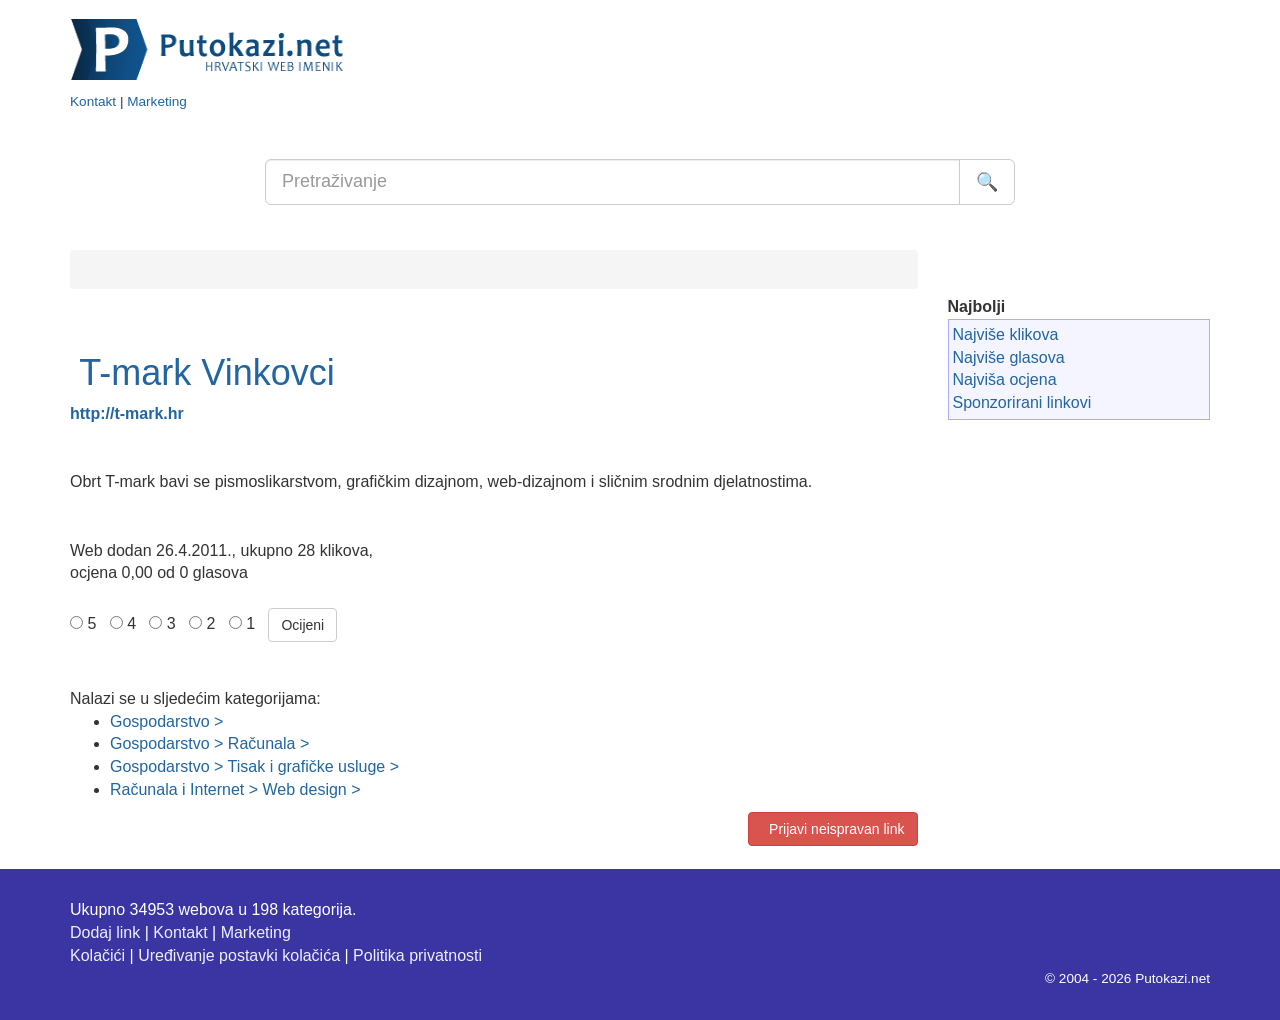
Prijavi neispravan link (832, 829)
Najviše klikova (1006, 334)
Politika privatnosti (417, 955)
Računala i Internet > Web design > (235, 789)
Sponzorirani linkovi (1022, 402)
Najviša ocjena (1005, 379)
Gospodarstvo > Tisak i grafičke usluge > (254, 766)
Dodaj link (105, 932)
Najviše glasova (1009, 357)
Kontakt (93, 101)
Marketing (157, 101)
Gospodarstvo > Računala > (209, 743)
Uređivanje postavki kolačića (239, 955)
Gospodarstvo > (166, 721)
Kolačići (97, 955)
